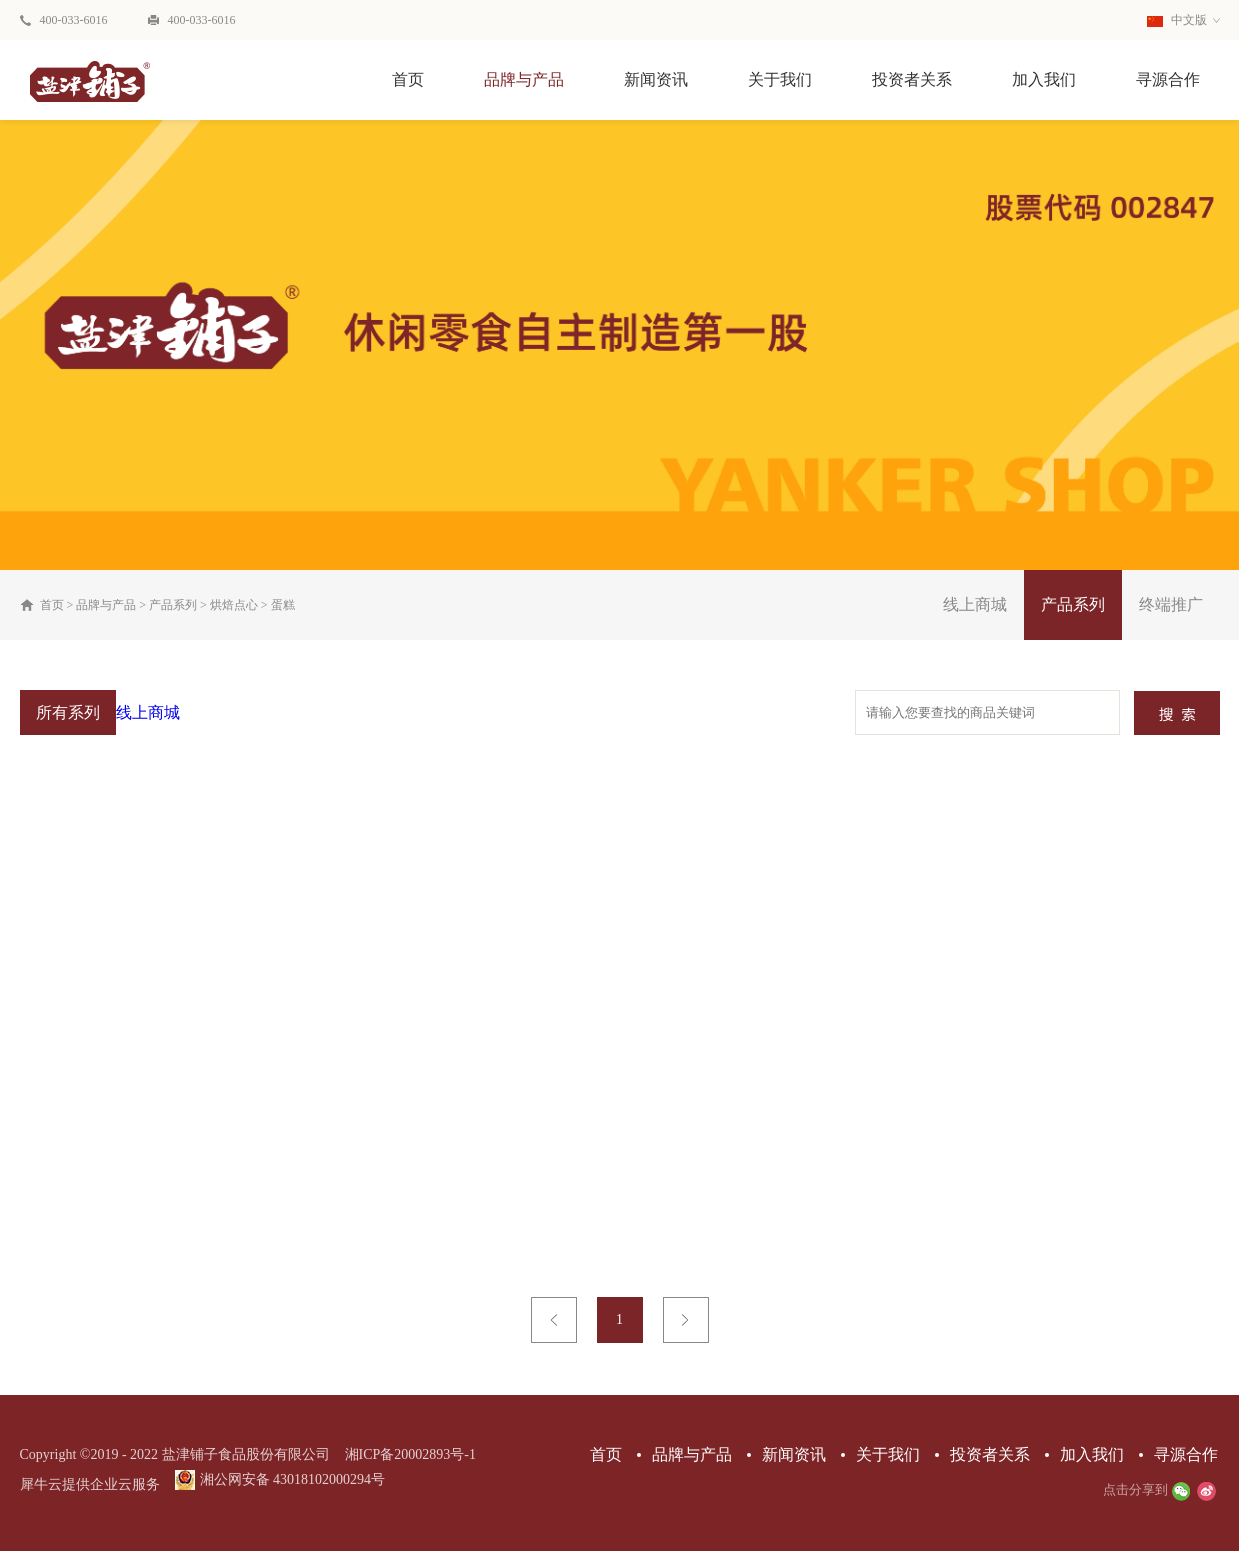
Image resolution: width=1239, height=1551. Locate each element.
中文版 (1177, 20)
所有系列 (68, 712)
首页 (408, 79)
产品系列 (173, 605)
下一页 (686, 1320)
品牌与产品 (106, 605)
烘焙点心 (234, 605)
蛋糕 (283, 605)
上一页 (554, 1320)
